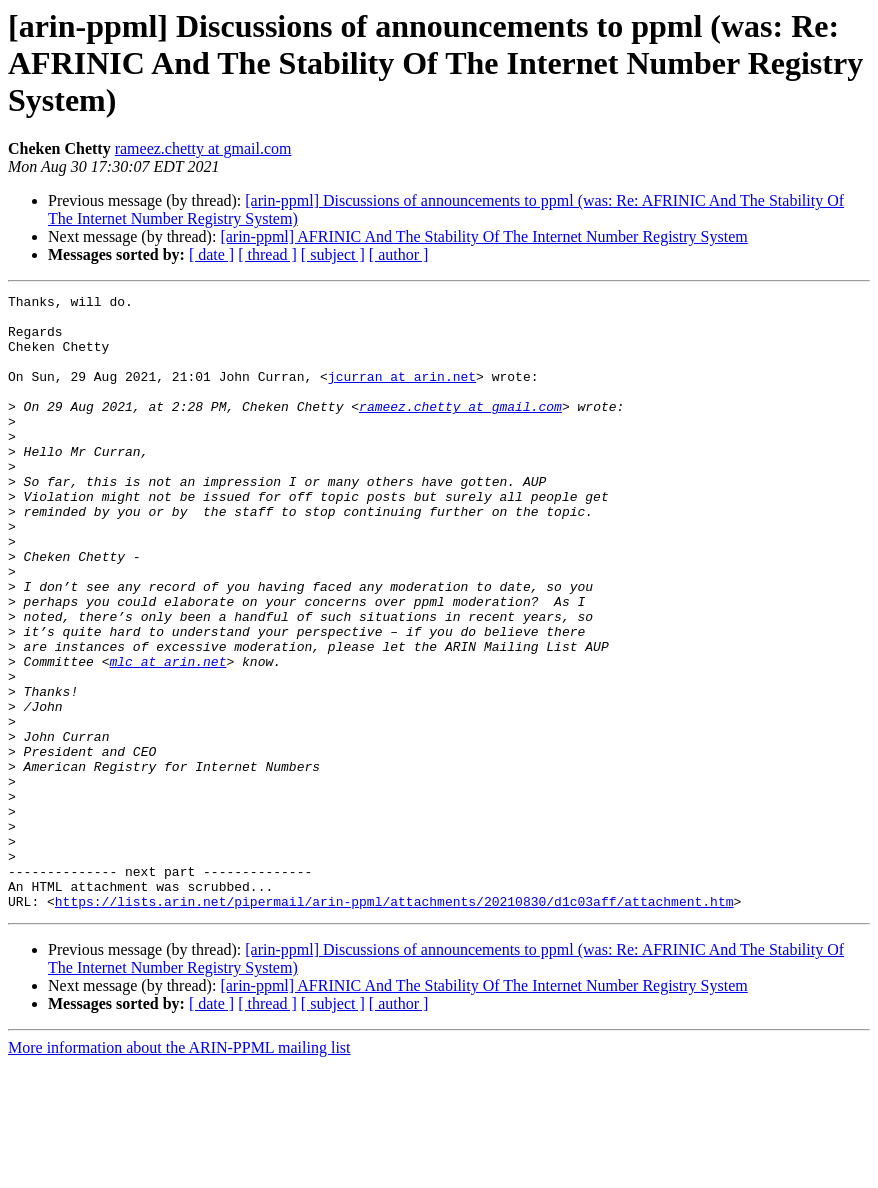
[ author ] (399, 254)
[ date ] (211, 254)
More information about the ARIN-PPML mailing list (179, 1170)
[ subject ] (333, 254)
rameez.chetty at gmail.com (203, 148)
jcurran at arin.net (402, 394)
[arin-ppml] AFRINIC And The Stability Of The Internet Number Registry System (483, 236)
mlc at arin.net (167, 736)
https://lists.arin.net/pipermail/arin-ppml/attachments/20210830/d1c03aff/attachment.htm (394, 1024)
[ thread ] (267, 254)
